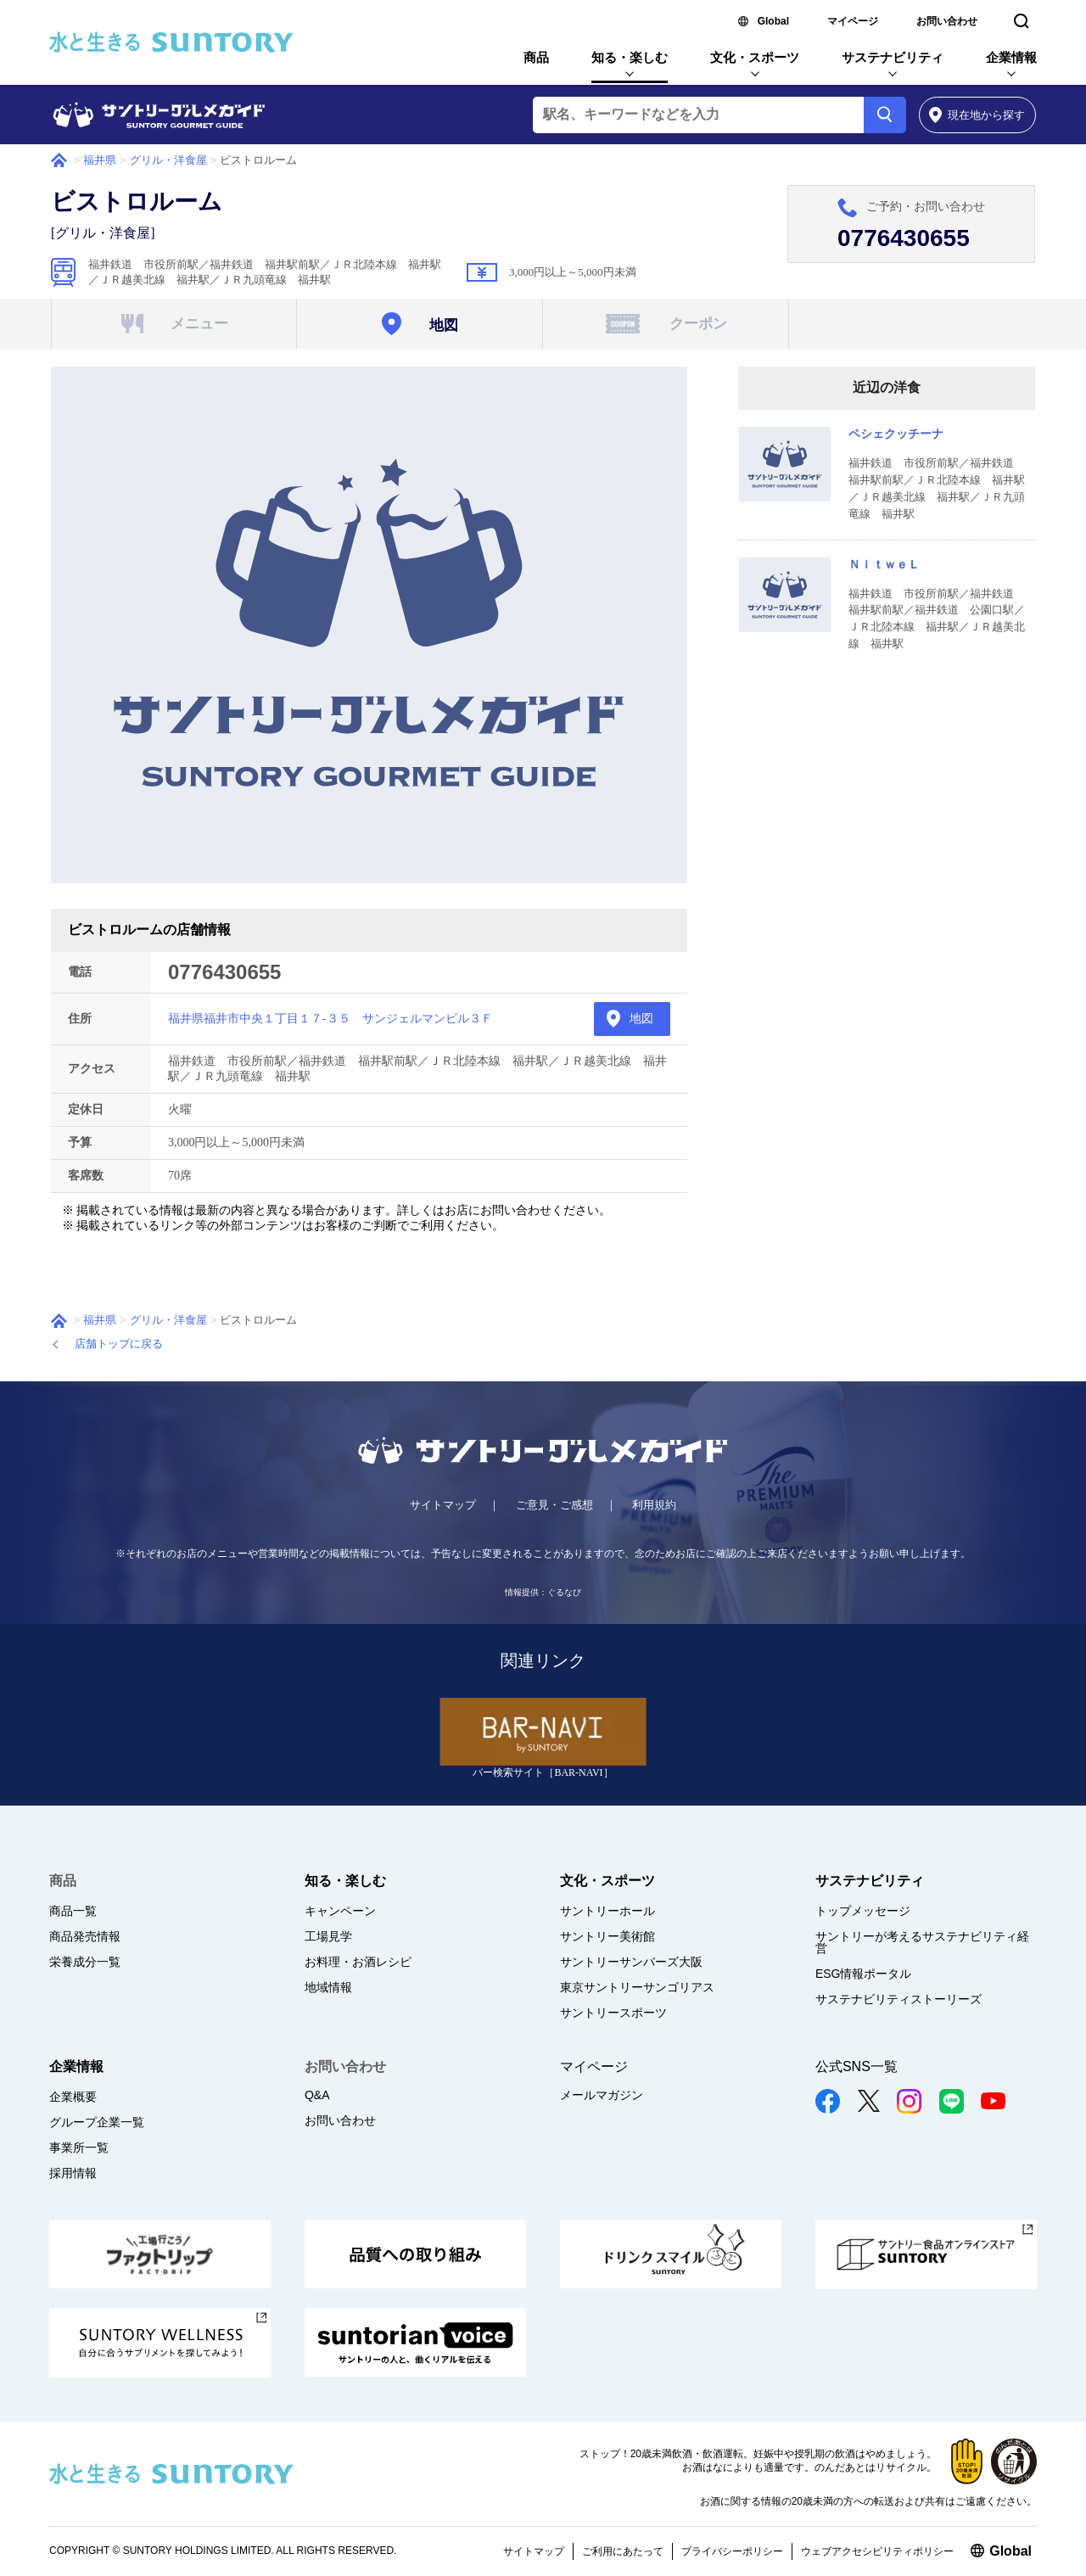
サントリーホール (607, 1911)
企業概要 (73, 2096)
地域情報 (328, 1987)
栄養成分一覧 (84, 1961)
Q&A (317, 2095)
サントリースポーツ (613, 2012)
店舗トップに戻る (119, 1343)
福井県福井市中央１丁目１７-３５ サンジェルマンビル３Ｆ (330, 1018)
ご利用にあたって (622, 2551)
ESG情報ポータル (863, 1973)
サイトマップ (443, 1504)
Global (773, 21)
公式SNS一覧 (856, 2066)
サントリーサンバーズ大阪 (631, 1961)
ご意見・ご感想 (554, 1504)
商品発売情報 (84, 1936)
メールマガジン (601, 2095)
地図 (641, 1018)
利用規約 (654, 1504)
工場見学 (328, 1936)
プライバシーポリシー (732, 2551)
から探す (977, 115)
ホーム (59, 160)
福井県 (99, 160)
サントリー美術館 (607, 1936)
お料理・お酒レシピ (358, 1961)
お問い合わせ (946, 21)
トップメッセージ (862, 1911)
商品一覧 (73, 1911)
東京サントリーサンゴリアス (637, 1987)
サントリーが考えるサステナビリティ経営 (922, 1942)
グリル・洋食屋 (168, 160)
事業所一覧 (79, 2147)
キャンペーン (340, 1911)
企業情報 (1011, 57)
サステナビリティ (892, 57)
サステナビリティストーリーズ (898, 1999)
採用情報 (73, 2173)
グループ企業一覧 (96, 2122)
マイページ (852, 21)
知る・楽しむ (629, 57)
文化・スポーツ (754, 57)
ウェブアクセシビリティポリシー (877, 2551)
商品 (536, 57)
